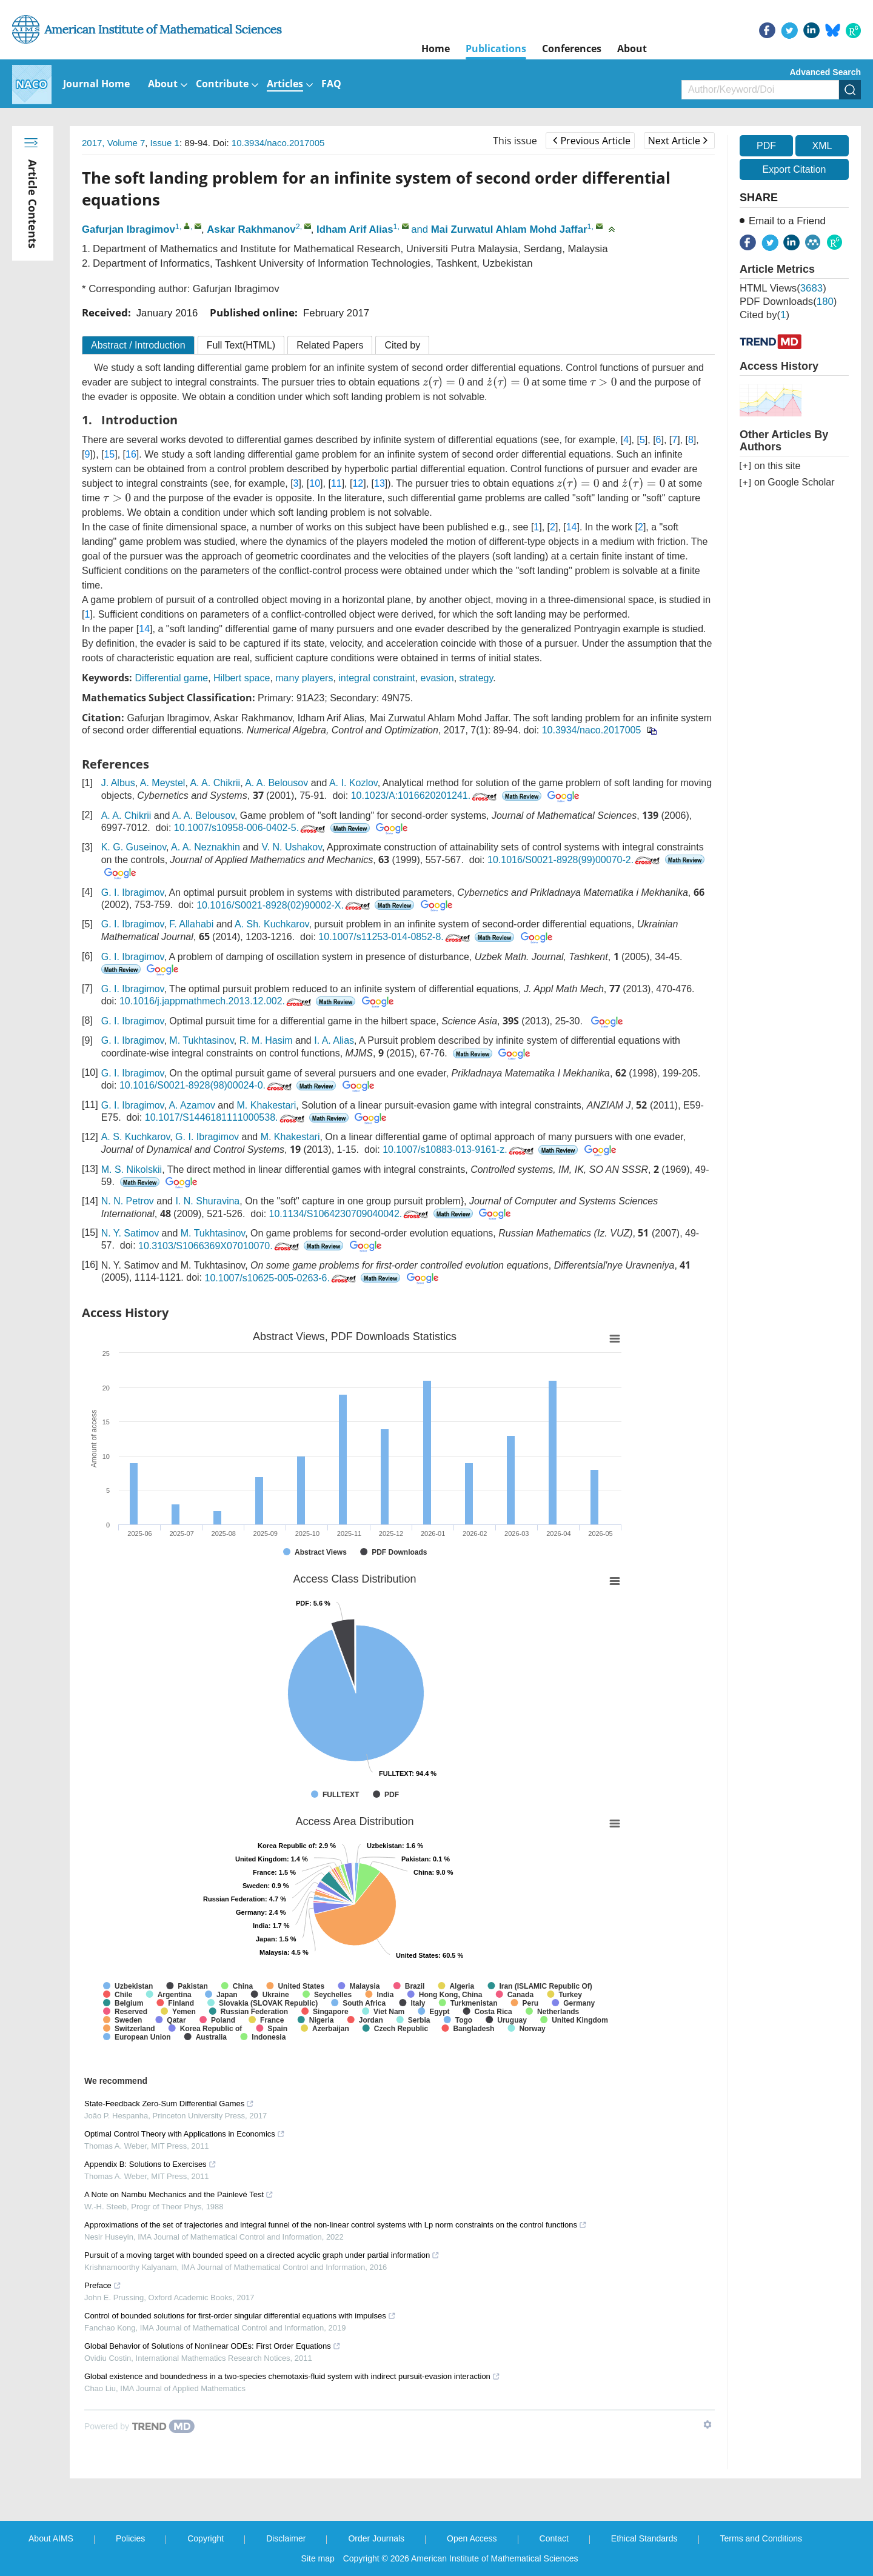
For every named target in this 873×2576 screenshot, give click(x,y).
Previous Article (591, 140)
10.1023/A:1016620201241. (425, 795)
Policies (130, 2538)
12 (357, 483)
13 (379, 483)
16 (130, 454)
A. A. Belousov (276, 783)
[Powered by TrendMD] (139, 2426)
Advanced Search (825, 72)
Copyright (205, 2538)
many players (304, 678)
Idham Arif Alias (354, 229)
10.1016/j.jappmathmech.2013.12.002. (216, 1001)
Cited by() (764, 315)
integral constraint (376, 678)
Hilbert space (241, 678)
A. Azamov (192, 1105)
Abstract (138, 345)
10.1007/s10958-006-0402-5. (250, 828)
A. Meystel (163, 783)
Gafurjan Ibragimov (128, 229)
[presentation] (443, 382)
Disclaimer (286, 2538)
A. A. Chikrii (215, 783)
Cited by (402, 345)
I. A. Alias (334, 1040)
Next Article (677, 140)
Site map (318, 2558)
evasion (437, 678)
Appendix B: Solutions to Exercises (150, 2164)
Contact (554, 2538)
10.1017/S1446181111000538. (226, 1117)
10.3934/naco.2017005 (278, 143)
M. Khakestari (266, 1105)
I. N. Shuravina (207, 1201)
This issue (515, 140)
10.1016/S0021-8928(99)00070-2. (574, 860)
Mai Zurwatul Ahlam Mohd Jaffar (509, 229)
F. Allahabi (191, 924)
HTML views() (783, 288)
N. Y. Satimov (130, 1233)
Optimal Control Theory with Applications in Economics (184, 2133)
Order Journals (376, 2538)
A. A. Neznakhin (205, 847)
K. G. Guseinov (133, 847)
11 (336, 483)
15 (109, 454)
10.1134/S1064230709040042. (350, 1214)
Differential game (171, 678)
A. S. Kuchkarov (135, 1137)
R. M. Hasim (266, 1040)
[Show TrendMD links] (707, 2424)
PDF (766, 146)
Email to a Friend (787, 221)
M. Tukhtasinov (201, 1040)
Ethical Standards (644, 2538)
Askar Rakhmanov (251, 229)
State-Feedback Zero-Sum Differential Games (169, 2103)
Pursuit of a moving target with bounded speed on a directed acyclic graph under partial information (262, 2255)
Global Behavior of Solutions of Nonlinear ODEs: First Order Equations (212, 2346)
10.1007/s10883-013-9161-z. (459, 1149)
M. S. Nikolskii (131, 1169)
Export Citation (794, 169)
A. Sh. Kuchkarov (272, 924)
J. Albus (118, 783)
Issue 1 (164, 143)
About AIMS (50, 2538)
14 (571, 527)
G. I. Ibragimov (132, 892)
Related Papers (329, 345)
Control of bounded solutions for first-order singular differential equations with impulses (240, 2315)
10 (314, 483)
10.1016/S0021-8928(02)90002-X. (284, 905)
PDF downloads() (788, 301)
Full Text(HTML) (241, 345)
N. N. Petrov (127, 1201)
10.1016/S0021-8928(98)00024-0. (206, 1085)
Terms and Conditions (761, 2538)
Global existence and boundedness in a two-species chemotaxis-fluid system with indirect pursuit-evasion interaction (292, 2376)
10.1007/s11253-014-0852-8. (395, 937)
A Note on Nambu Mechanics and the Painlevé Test (178, 2194)
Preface (102, 2285)
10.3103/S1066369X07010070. (219, 1246)
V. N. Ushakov (291, 847)
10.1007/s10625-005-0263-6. (281, 1278)
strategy (476, 678)
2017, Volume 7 (113, 143)
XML (822, 146)
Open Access (472, 2538)
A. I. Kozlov (353, 783)
